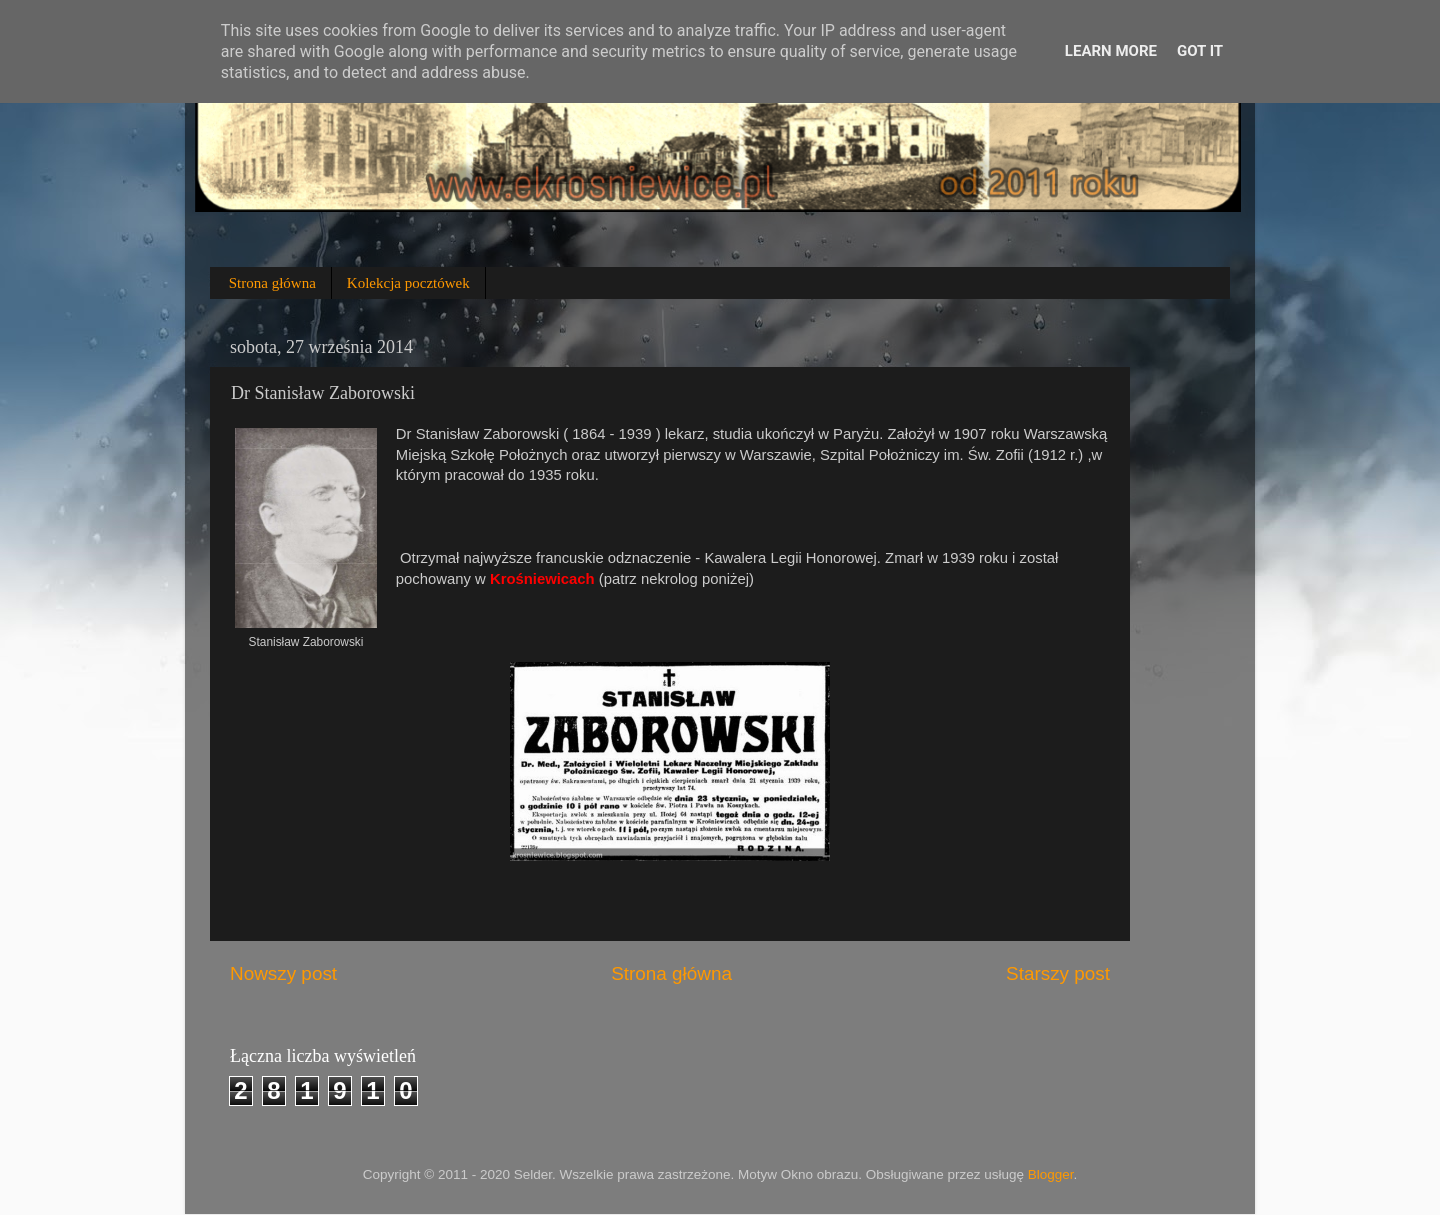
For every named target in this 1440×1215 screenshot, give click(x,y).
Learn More (1111, 51)
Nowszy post (283, 973)
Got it (1200, 51)
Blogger (1051, 1174)
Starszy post (1058, 973)
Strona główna (272, 283)
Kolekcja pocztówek (408, 283)
